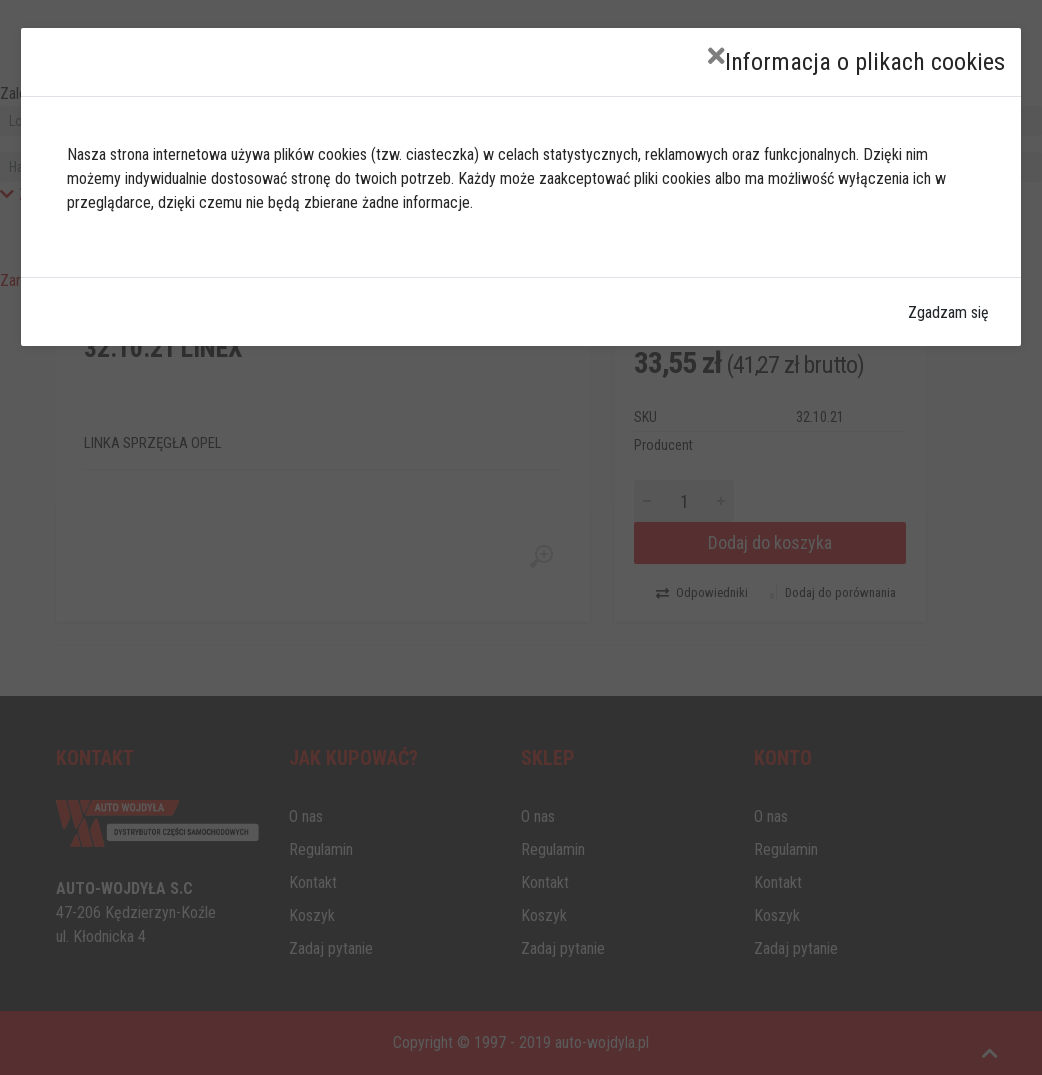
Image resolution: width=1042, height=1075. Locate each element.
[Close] (716, 56)
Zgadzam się (948, 312)
